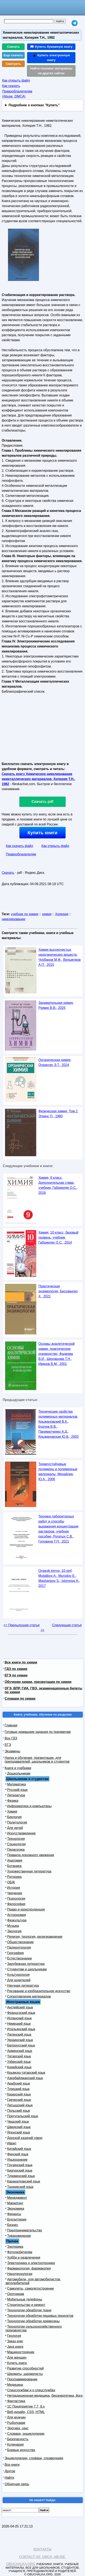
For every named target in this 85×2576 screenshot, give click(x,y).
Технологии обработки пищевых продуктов (40, 2315)
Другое (10, 2471)
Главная (11, 1725)
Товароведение (19, 2236)
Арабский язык (18, 2083)
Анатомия (14, 1860)
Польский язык (18, 2110)
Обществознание (20, 1942)
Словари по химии (20, 1698)
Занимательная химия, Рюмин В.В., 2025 (56, 1005)
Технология (16, 1838)
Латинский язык (19, 2034)
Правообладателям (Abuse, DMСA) (17, 94)
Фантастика (16, 2401)
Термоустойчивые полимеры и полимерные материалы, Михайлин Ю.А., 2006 (57, 1471)
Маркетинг (15, 2203)
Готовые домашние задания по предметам (38, 1732)
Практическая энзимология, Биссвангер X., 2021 (58, 1291)
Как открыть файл (16, 80)
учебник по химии (24, 914)
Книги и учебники (18, 1768)
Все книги (12, 2464)
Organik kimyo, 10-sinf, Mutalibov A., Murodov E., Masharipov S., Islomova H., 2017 (59, 1578)
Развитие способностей (25, 2368)
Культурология (18, 1974)
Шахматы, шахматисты (25, 2374)
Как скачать (11, 86)
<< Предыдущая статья (21, 1625)
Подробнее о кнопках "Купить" (34, 105)
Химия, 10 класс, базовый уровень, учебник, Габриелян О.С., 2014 (58, 1237)
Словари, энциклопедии (25, 2433)
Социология (16, 1844)
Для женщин (16, 2357)
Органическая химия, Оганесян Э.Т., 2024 (54, 1062)
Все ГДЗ (11, 1738)
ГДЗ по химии (16, 1669)
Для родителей (18, 1980)
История (13, 1887)
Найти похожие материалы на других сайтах (51, 71)
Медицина (15, 2384)
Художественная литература (29, 1871)
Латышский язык (20, 2105)
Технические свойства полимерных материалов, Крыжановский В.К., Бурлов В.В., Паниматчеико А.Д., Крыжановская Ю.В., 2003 (58, 1424)
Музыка (13, 1926)
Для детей (15, 1828)
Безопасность (17, 2439)
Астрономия (16, 1915)
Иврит (11, 2143)
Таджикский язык (20, 2187)
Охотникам (15, 2294)
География (15, 1953)
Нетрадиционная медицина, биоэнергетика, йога (44, 2395)
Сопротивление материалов (29, 1996)
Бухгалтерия (16, 2219)
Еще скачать (13, 55)
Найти (9, 2477)
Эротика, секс (17, 2428)
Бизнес (12, 2225)
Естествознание (19, 1958)
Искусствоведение (21, 1833)
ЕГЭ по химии (16, 1675)
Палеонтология (19, 1947)
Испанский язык (19, 2018)
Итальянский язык (21, 2029)
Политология (17, 1822)
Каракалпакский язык (23, 2181)
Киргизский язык (19, 2170)
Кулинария (15, 2444)
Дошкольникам (18, 1773)
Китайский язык (19, 2149)
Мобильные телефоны (24, 2299)
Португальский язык (22, 2116)
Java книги (15, 2346)
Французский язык (21, 2013)
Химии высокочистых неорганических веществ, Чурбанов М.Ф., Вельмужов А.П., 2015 (59, 957)
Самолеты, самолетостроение (30, 2288)
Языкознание (17, 2159)
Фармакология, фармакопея (29, 2268)
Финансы (14, 2214)
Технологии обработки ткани (29, 2310)
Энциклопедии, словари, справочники (34, 2458)
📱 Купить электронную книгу (51, 57)
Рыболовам (16, 2423)
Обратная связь (17, 2484)
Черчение (14, 1893)
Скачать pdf (43, 802)
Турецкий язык (18, 2089)
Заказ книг (15, 2341)
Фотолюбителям (19, 2252)
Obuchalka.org (20, 2564)
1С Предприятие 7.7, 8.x (26, 2406)
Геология (14, 2336)
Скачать (13, 46)
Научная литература (23, 1985)
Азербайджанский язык (25, 2078)
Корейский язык (19, 2067)
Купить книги (42, 832)
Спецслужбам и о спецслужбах (31, 2390)
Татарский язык (19, 2056)
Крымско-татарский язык (26, 2072)
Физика (12, 1800)
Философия (16, 1904)
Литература (16, 1795)
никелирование (13, 919)
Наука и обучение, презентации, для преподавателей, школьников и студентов (37, 1759)
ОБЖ (11, 1882)
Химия (12, 1811)
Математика (16, 1784)
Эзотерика (15, 2246)
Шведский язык (19, 2127)
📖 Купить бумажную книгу (51, 46)
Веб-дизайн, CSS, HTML (26, 2412)
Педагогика (16, 1849)
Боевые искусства (21, 2450)
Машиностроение (20, 2352)
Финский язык (17, 2154)
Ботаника (14, 1866)
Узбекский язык (19, 2061)
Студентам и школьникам (27, 1969)
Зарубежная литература (26, 1964)
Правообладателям (21, 854)
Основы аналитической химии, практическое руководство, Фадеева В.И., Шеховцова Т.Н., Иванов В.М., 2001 (56, 1354)
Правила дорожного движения (30, 1855)
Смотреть (13, 63)
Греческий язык (19, 2100)
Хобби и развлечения (23, 2257)
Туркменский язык (21, 2176)
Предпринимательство (24, 2230)
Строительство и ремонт (26, 2305)
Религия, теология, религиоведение (34, 1936)
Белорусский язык (21, 2045)
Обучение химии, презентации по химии (38, 1682)
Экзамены (12, 1751)
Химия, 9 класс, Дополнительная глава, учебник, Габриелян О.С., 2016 (58, 1185)
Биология (14, 1817)
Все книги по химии (21, 1662)
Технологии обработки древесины (33, 2321)
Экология (14, 1931)
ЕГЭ (8, 1745)
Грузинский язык (19, 2165)
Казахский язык (19, 2094)
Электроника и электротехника (31, 2263)
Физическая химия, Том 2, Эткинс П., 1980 (58, 1113)
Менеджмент (17, 2197)
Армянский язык (19, 2051)
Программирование (22, 2379)
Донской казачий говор (24, 2138)
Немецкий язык (19, 2023)
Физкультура (16, 1920)
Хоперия (61, 914)
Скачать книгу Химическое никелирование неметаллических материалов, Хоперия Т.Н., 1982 (38, 779)
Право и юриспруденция (26, 1909)
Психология (16, 1898)
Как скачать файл (19, 846)
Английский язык (20, 2007)
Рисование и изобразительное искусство (38, 1991)
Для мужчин (16, 2417)
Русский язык (17, 1790)
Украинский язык (20, 2040)
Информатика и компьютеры (29, 1806)
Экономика (15, 2208)
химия (46, 914)
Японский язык (18, 2132)
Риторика (14, 1877)
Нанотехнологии (19, 2274)
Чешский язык (18, 2121)
